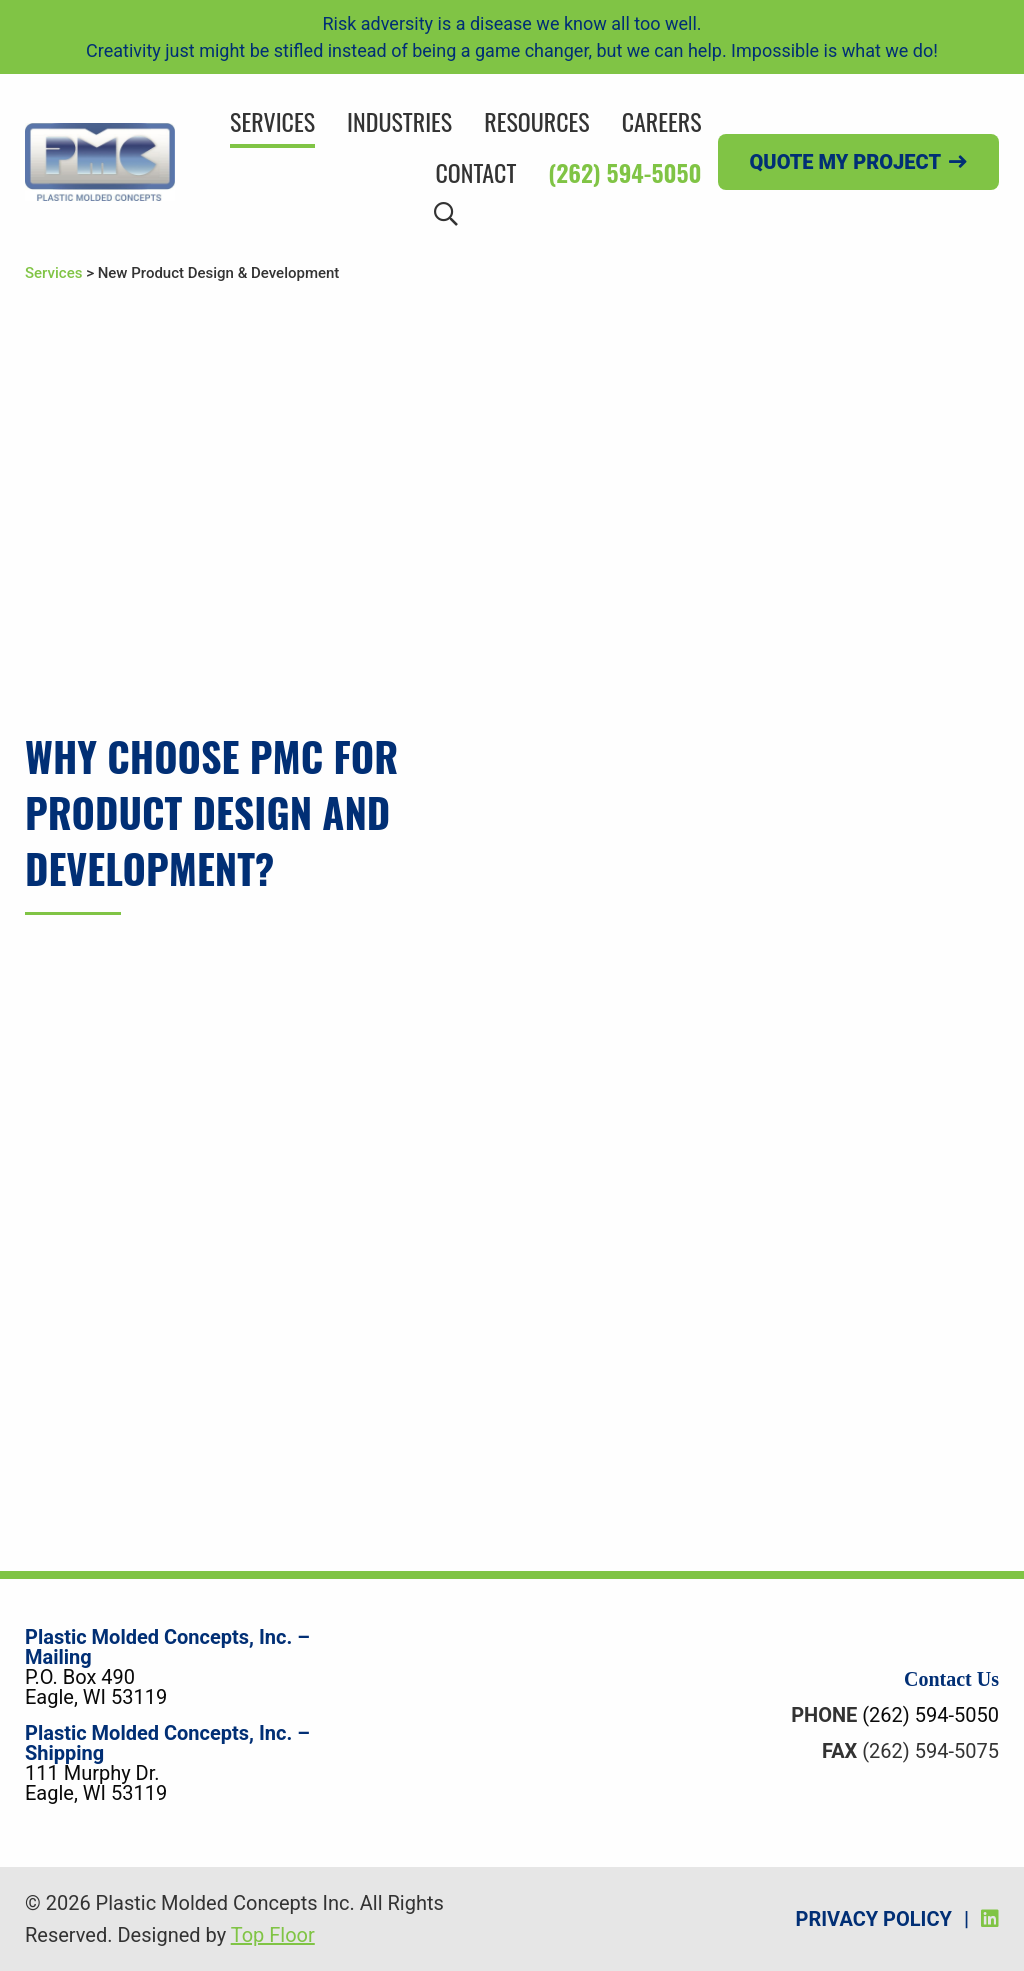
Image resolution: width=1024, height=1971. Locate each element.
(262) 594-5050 (624, 172)
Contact (475, 172)
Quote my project (845, 162)
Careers (662, 121)
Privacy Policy (874, 1919)
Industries (399, 121)
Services (272, 121)
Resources (536, 121)
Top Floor (273, 1935)
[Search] (446, 212)
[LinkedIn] (990, 1919)
